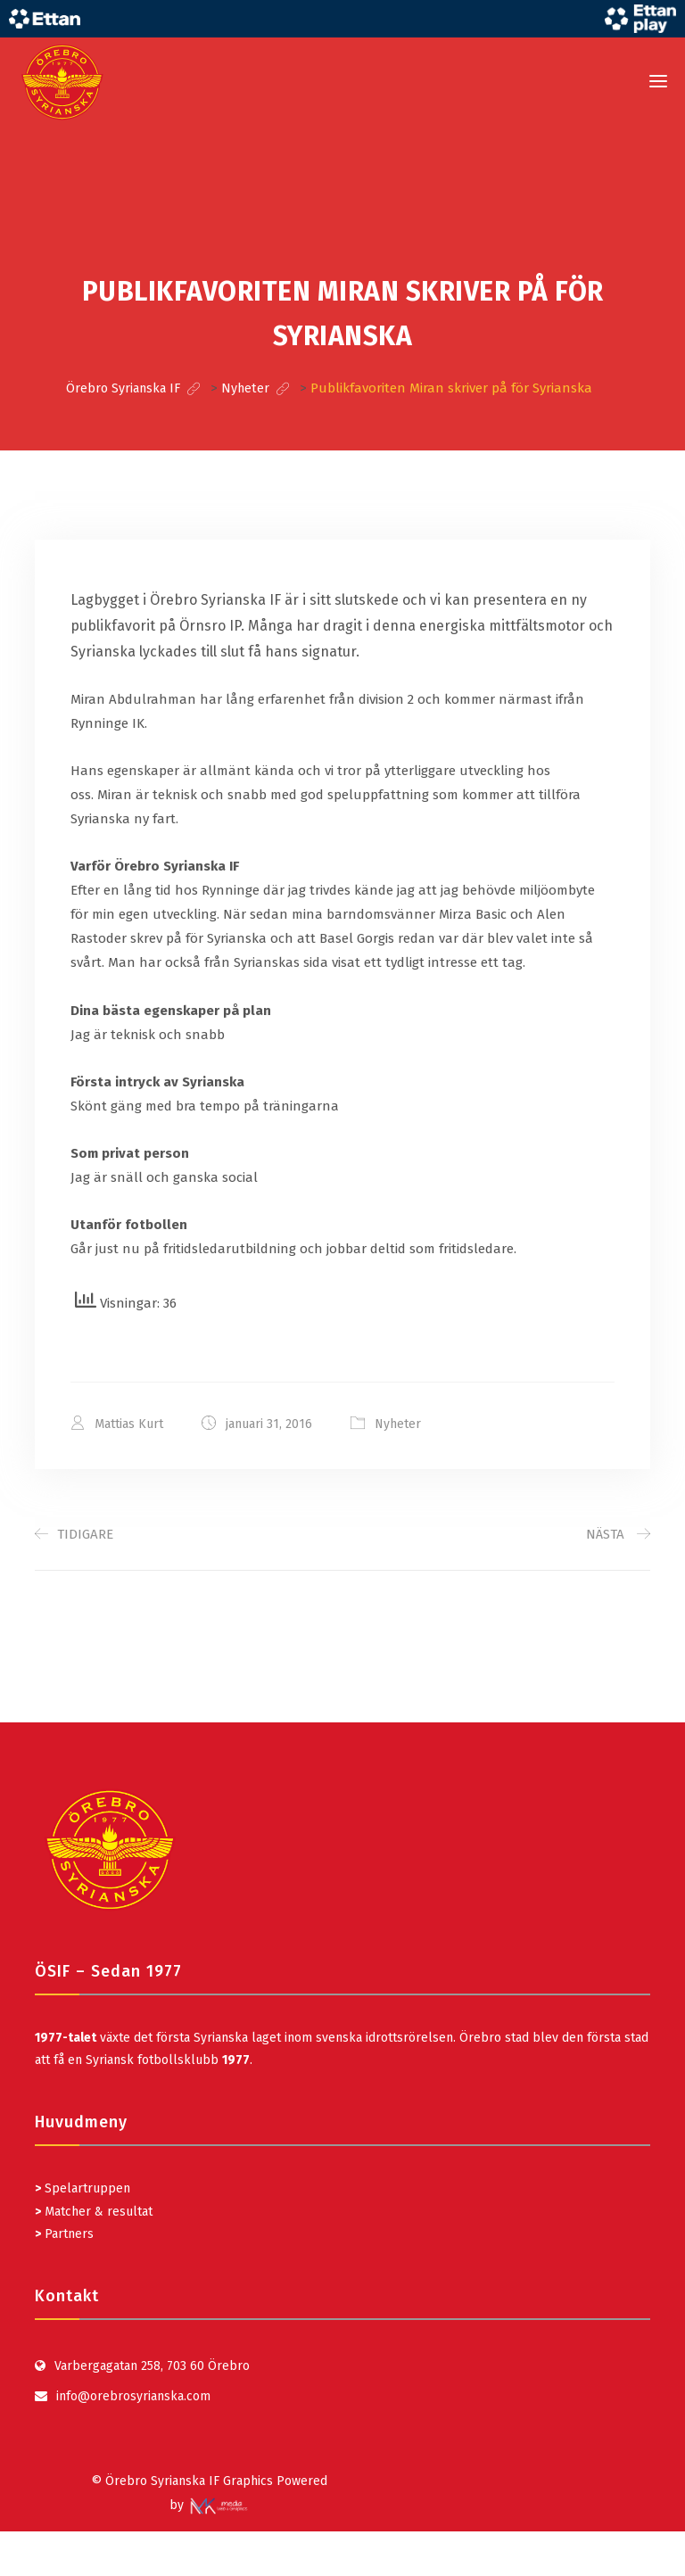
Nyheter (398, 1423)
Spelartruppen (85, 2187)
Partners (64, 2233)
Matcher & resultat (94, 2210)
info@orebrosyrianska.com (133, 2395)
